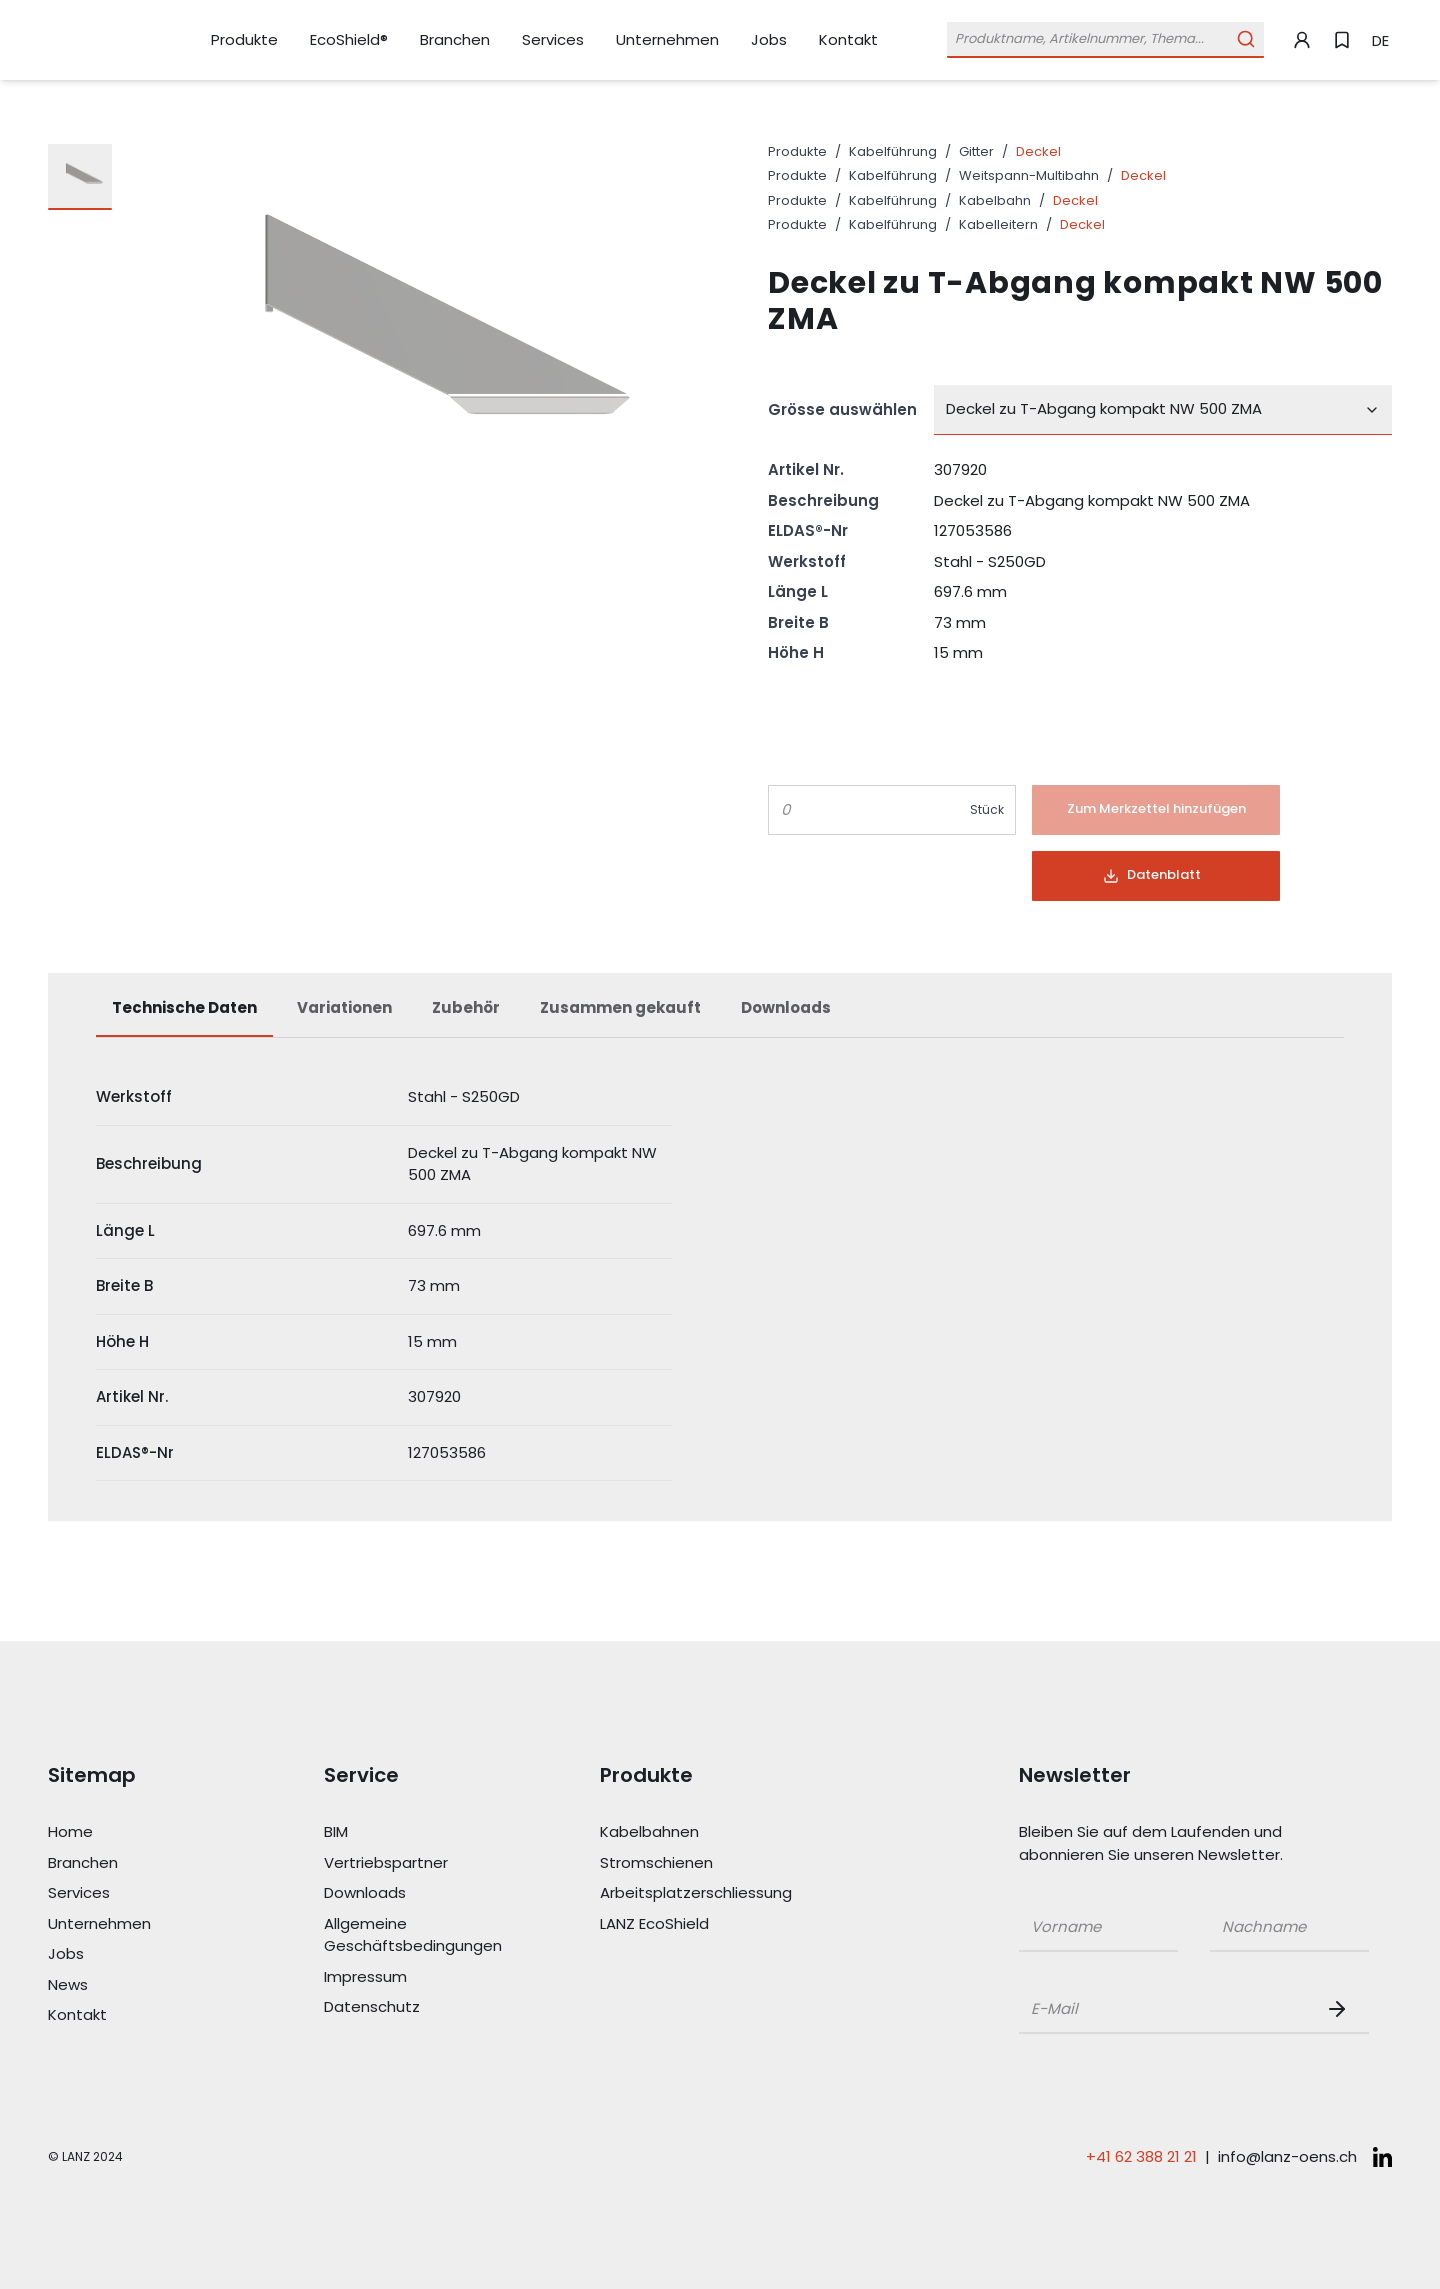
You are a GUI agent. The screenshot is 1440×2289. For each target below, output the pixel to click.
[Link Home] (138, 1832)
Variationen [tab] (344, 1007)
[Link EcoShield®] (349, 40)
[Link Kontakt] (848, 40)
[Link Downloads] (414, 1893)
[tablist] (720, 1018)
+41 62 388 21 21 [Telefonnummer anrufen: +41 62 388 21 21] (1141, 2156)
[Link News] (138, 1985)
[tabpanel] (720, 1275)
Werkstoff (807, 561)
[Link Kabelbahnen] (690, 1832)
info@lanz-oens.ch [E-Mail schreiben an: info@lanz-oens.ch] (1287, 2156)
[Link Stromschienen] (690, 1863)
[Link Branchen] (455, 40)
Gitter (976, 151)
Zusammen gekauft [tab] (620, 1007)
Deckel (1038, 151)
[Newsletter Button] (1341, 2009)
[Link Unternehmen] (667, 40)
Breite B (798, 622)
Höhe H (796, 652)
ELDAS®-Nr (808, 530)
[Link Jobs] (769, 40)
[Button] (1156, 810)
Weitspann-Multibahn (1029, 175)
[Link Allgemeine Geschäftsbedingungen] (414, 1935)
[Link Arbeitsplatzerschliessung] (690, 1893)
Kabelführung (893, 151)
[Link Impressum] (414, 1977)
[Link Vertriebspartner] (414, 1863)
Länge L (798, 591)
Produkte (797, 151)
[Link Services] (553, 40)
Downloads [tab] (786, 1007)
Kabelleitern (998, 224)
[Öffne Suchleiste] (1105, 39)
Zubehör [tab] (466, 1007)
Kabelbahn (995, 200)
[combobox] (1163, 410)
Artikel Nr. (806, 469)
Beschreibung (823, 500)
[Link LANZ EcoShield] (690, 1924)
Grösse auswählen (842, 409)
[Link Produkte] (244, 40)
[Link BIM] (414, 1832)
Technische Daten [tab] (184, 1007)
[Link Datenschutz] (414, 2007)
